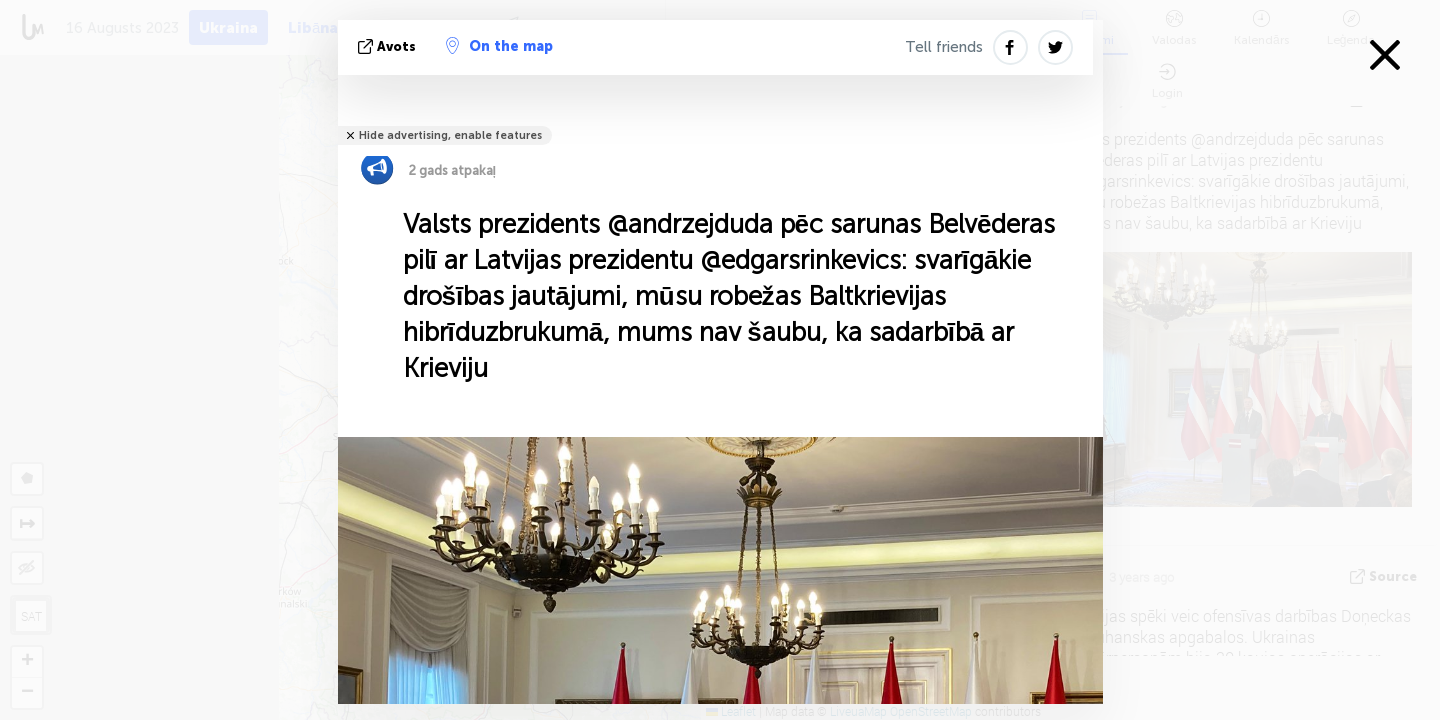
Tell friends (944, 47)
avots (389, 46)
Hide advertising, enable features (450, 135)
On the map (499, 46)
